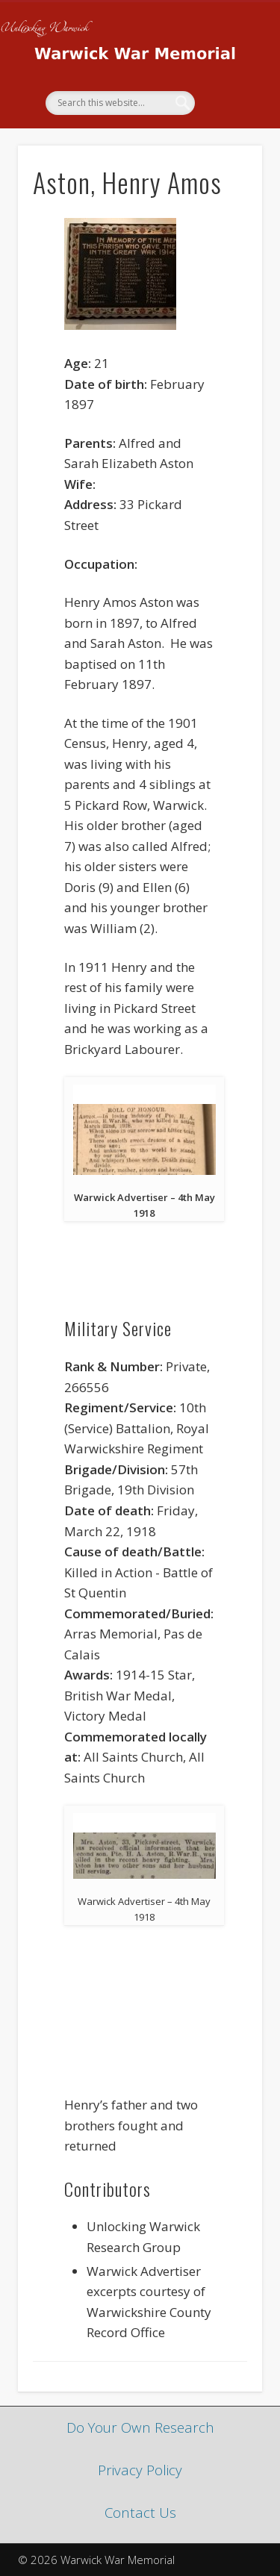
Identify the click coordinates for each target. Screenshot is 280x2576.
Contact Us (140, 2512)
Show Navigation (226, 134)
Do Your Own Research (140, 2427)
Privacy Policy (140, 2469)
